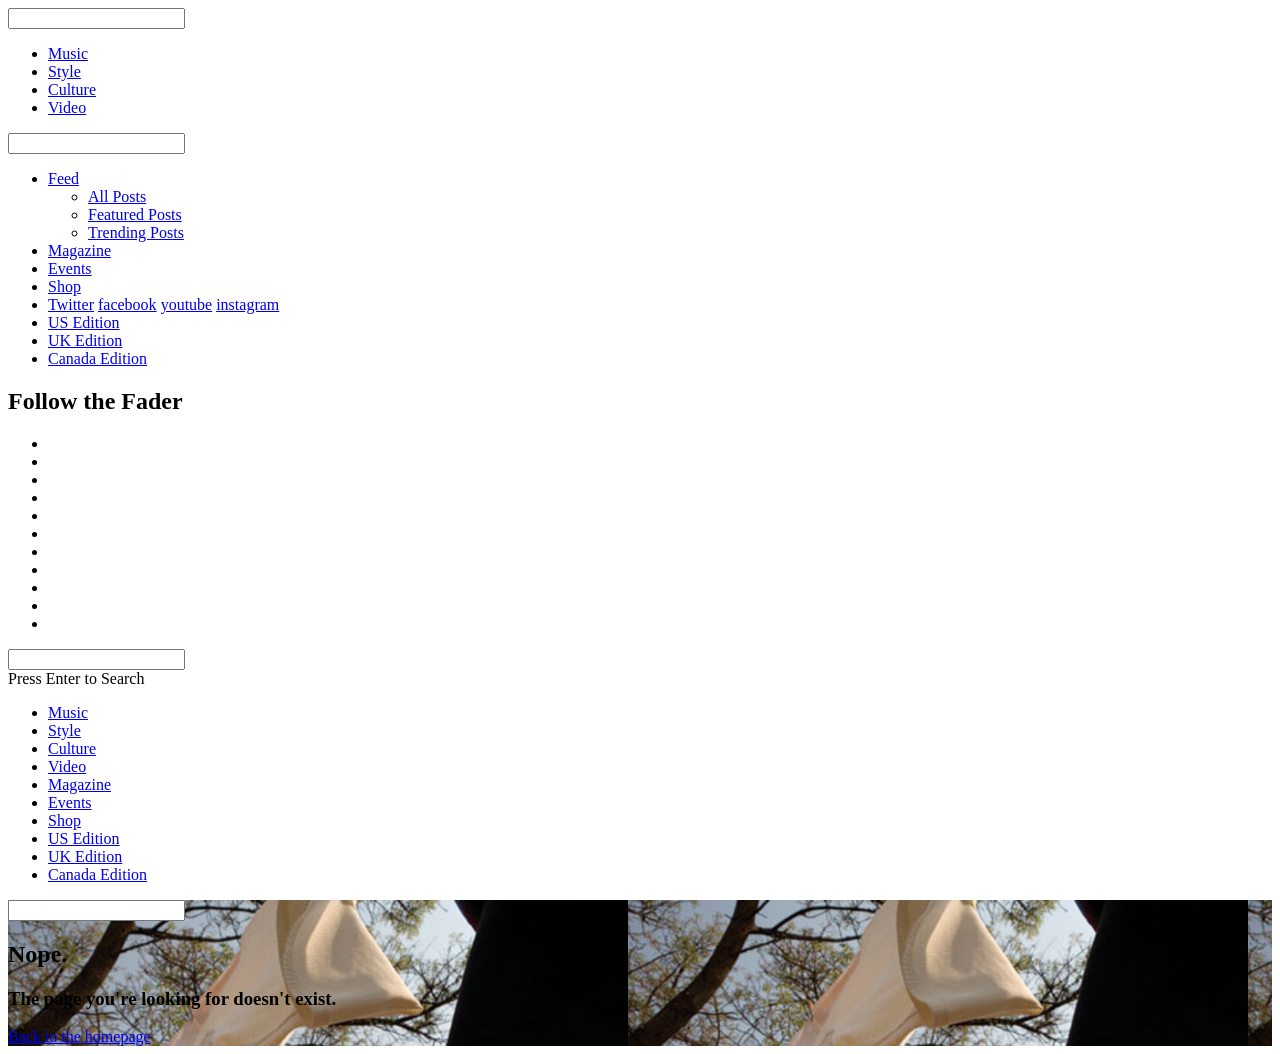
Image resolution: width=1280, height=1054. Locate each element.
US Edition (84, 322)
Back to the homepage (79, 1036)
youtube (187, 304)
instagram (247, 304)
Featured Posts (135, 214)
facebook (127, 304)
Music (68, 712)
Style (64, 730)
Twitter (71, 304)
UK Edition (85, 340)
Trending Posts (136, 232)
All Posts (117, 196)
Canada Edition (97, 358)
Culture (72, 748)
